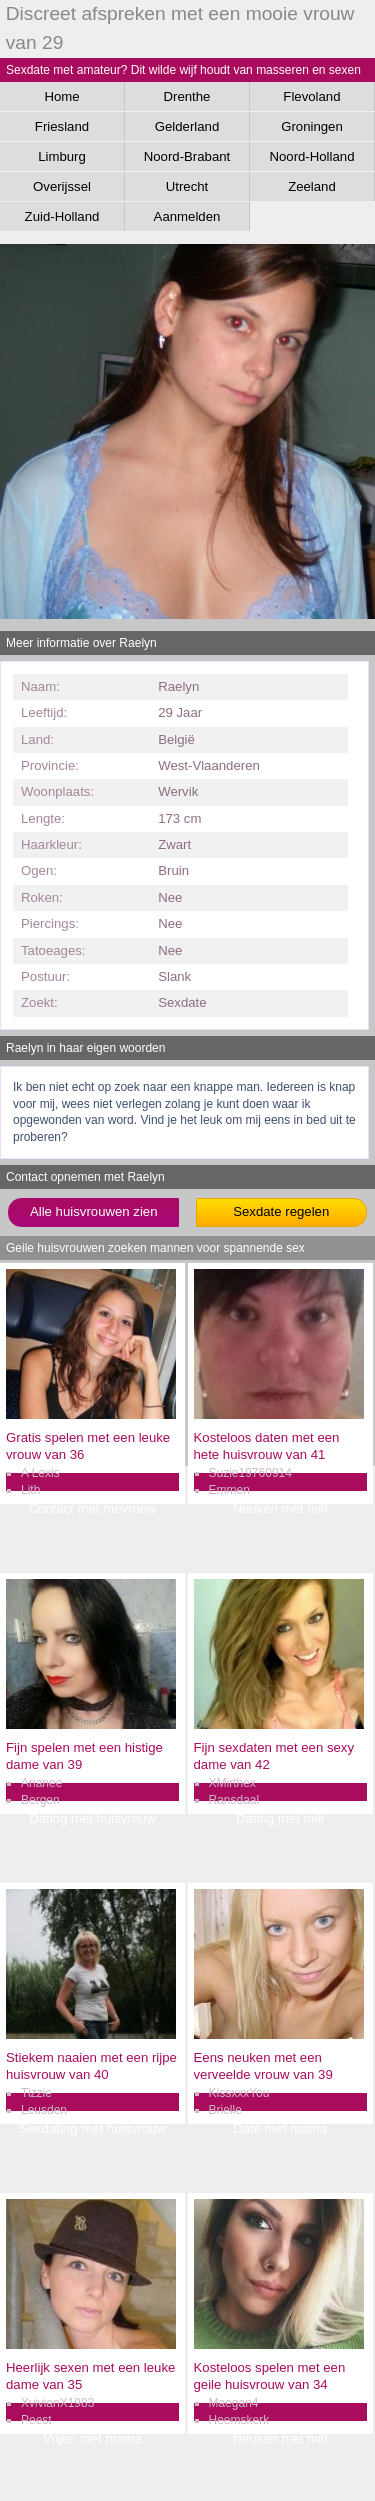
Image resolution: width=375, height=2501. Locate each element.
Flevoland (311, 96)
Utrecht (187, 186)
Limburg (62, 156)
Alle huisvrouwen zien (94, 1211)
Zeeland (312, 186)
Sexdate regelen (281, 1211)
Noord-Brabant (187, 156)
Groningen (312, 126)
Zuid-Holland (62, 216)
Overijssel (62, 186)
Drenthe (187, 96)
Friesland (62, 126)
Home (61, 96)
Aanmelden (187, 216)
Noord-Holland (311, 156)
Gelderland (187, 126)
